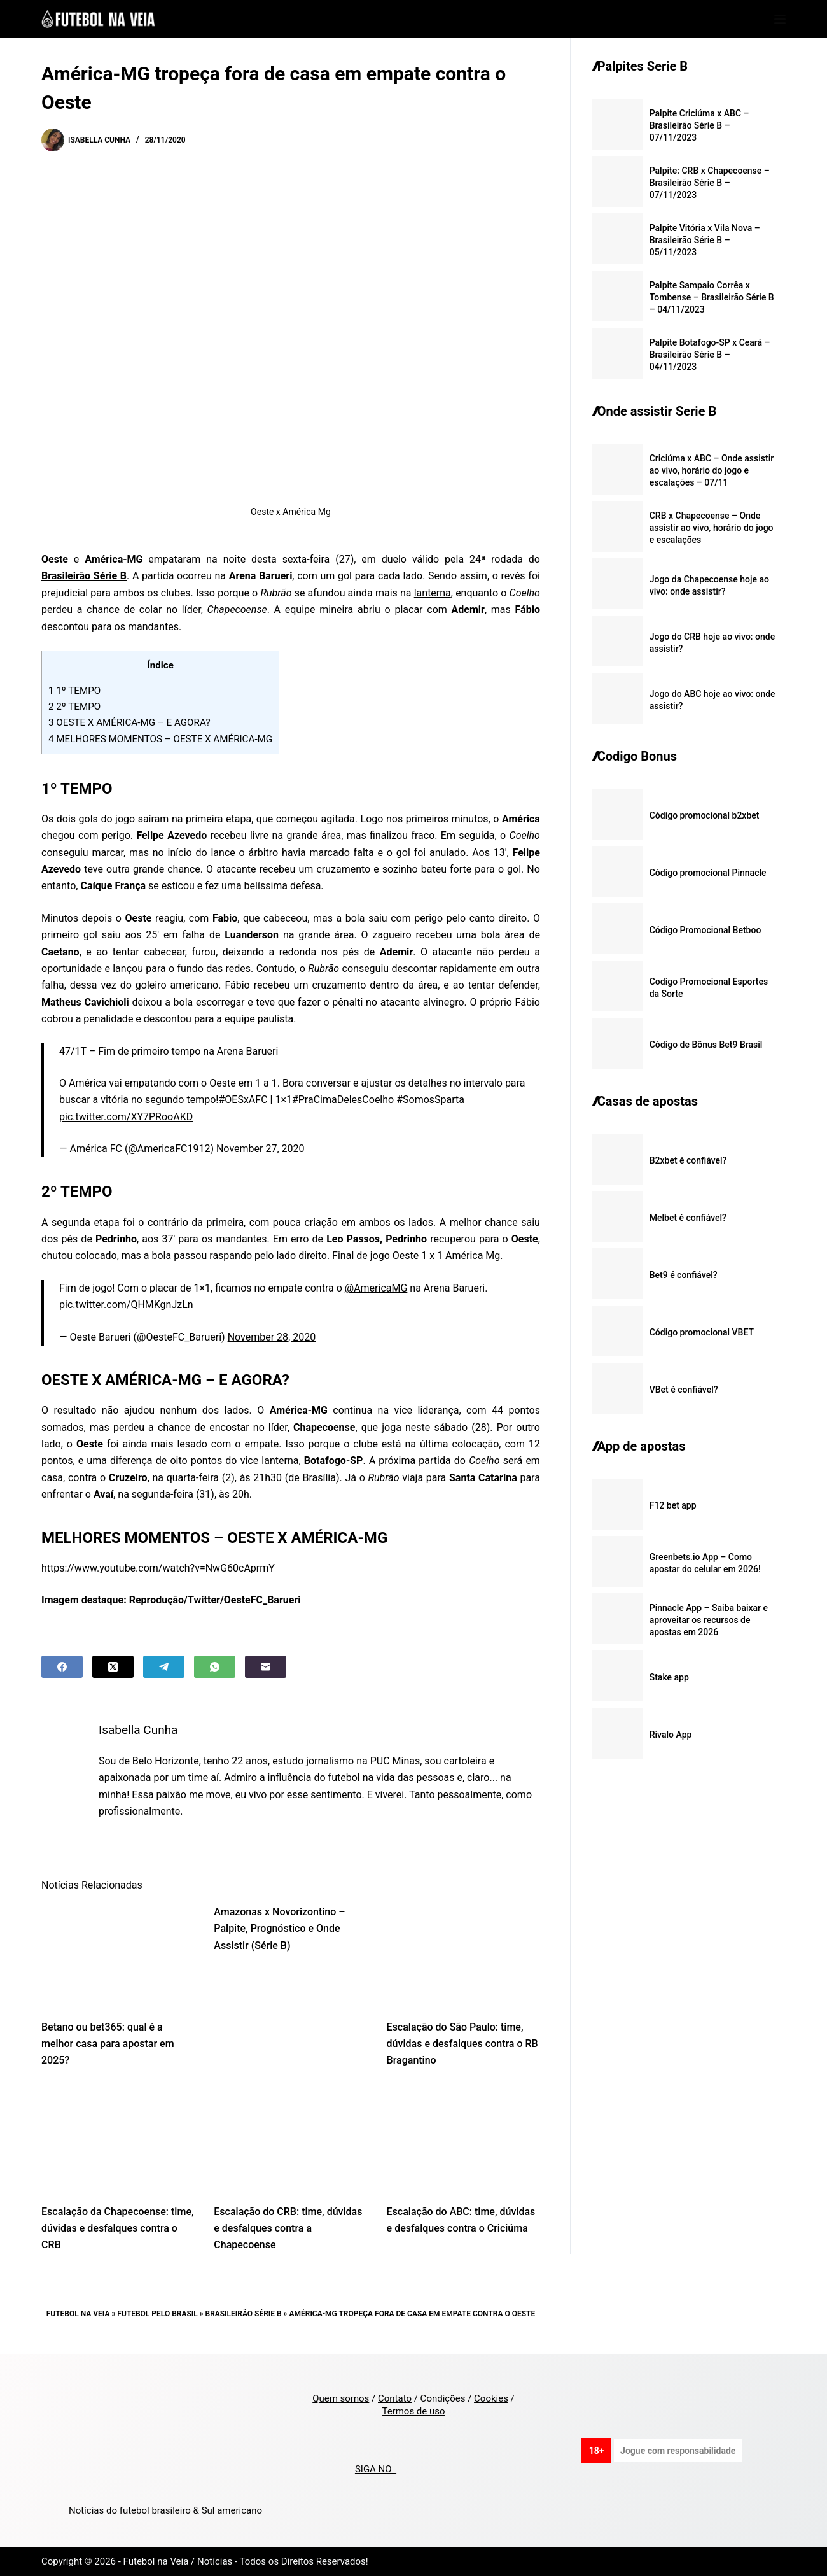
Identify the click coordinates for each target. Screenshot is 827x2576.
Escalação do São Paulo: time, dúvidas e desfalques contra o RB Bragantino (462, 2044)
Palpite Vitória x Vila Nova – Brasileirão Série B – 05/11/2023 (705, 240)
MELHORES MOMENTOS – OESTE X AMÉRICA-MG (160, 739)
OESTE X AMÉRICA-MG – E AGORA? (129, 722)
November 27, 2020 (260, 1149)
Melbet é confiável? (688, 1218)
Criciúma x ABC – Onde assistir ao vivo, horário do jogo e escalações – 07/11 (712, 470)
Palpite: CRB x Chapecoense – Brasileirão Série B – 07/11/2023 (710, 182)
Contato (395, 2398)
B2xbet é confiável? (688, 1160)
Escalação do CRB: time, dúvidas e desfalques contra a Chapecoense (288, 2228)
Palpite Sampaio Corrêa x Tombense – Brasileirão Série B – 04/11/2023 (712, 297)
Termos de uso (413, 2411)
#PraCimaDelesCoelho (343, 1100)
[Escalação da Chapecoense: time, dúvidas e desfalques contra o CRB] (118, 2139)
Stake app (669, 1677)
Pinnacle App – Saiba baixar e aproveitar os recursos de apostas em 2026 (709, 1620)
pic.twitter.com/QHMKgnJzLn (126, 1305)
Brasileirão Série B (243, 2313)
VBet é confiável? (684, 1389)
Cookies (491, 2398)
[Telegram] (163, 1667)
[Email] (265, 1667)
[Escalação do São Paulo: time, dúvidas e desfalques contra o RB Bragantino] (463, 1955)
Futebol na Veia (78, 2313)
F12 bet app (673, 1505)
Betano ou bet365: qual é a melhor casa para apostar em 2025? (107, 2044)
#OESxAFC (242, 1100)
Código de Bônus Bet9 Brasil (706, 1044)
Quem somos (340, 2398)
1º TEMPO (74, 690)
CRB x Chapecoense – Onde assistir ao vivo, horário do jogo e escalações (712, 527)
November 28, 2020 (272, 1337)
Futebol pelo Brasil (157, 2313)
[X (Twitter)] (113, 1667)
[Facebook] (62, 1667)
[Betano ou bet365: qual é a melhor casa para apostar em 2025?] (118, 1955)
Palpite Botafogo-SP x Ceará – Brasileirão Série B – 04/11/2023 (710, 354)
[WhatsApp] (214, 1667)
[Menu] (780, 19)
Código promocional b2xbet (705, 815)
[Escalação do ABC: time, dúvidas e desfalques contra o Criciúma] (463, 2139)
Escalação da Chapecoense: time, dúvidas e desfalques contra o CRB (117, 2228)
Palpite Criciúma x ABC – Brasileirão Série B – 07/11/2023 (699, 125)
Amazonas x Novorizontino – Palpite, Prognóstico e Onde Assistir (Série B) (279, 1929)
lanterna (432, 593)
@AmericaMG (376, 1288)
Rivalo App (671, 1734)
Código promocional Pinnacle (708, 873)
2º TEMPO (74, 706)
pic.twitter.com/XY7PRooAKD (126, 1117)
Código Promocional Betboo (705, 930)
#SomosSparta (430, 1100)
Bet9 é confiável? (684, 1275)
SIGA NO (375, 2469)
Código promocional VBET (702, 1332)
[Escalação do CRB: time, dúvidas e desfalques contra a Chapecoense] (290, 2139)
